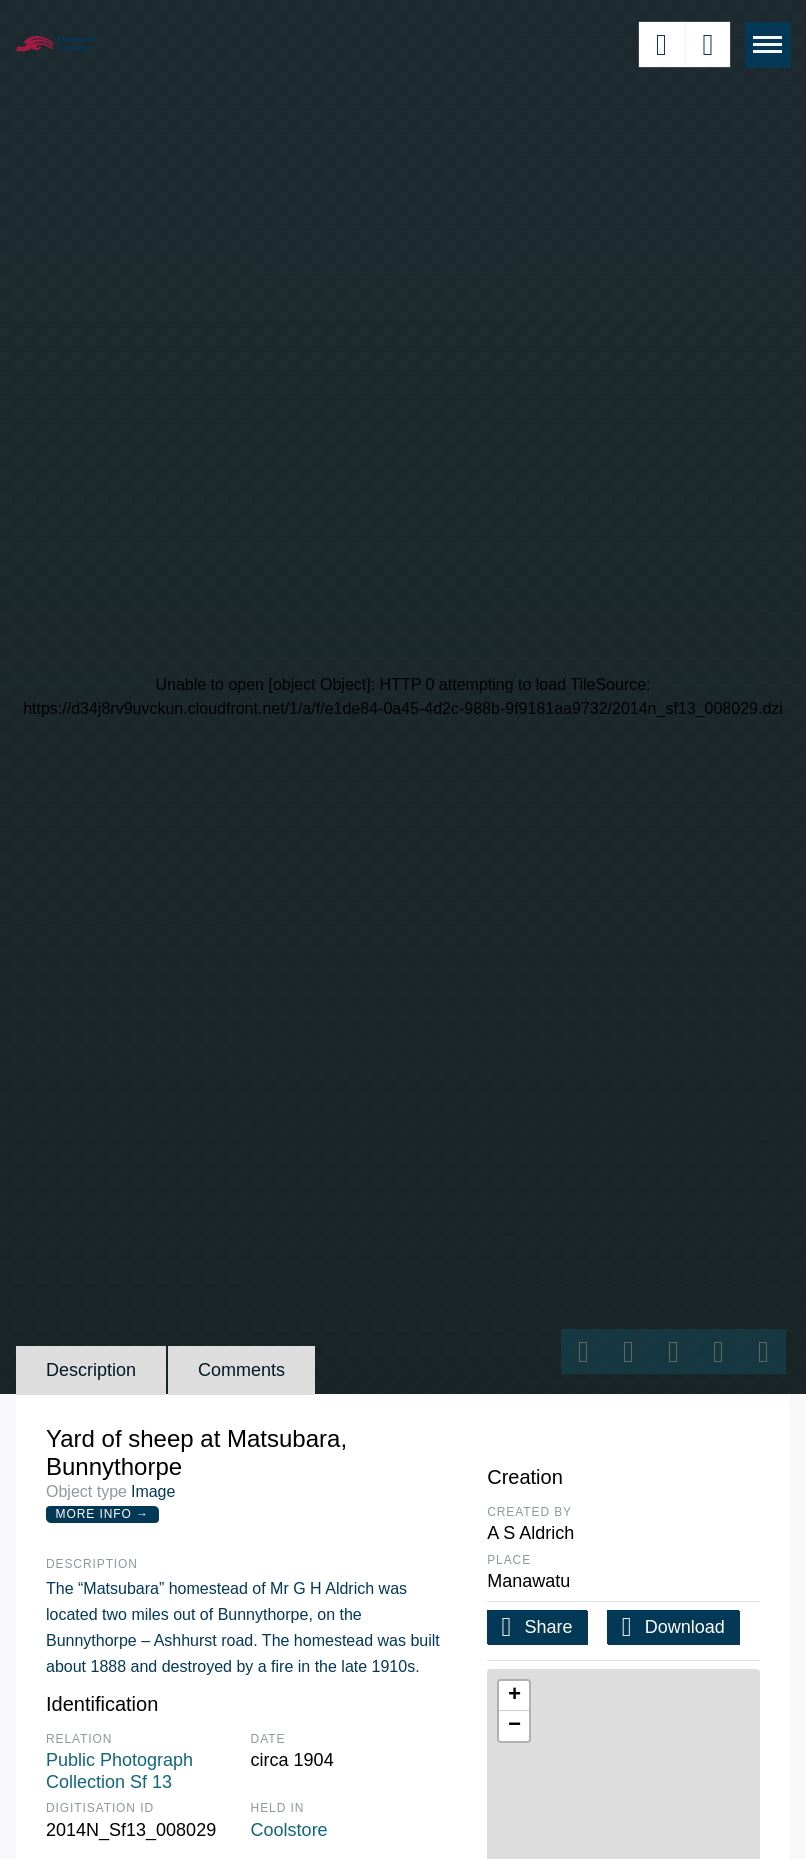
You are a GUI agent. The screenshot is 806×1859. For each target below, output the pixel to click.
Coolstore (289, 1830)
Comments (241, 1370)
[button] (514, 1696)
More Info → (102, 1514)
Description (91, 1370)
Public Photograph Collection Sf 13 (119, 1771)
